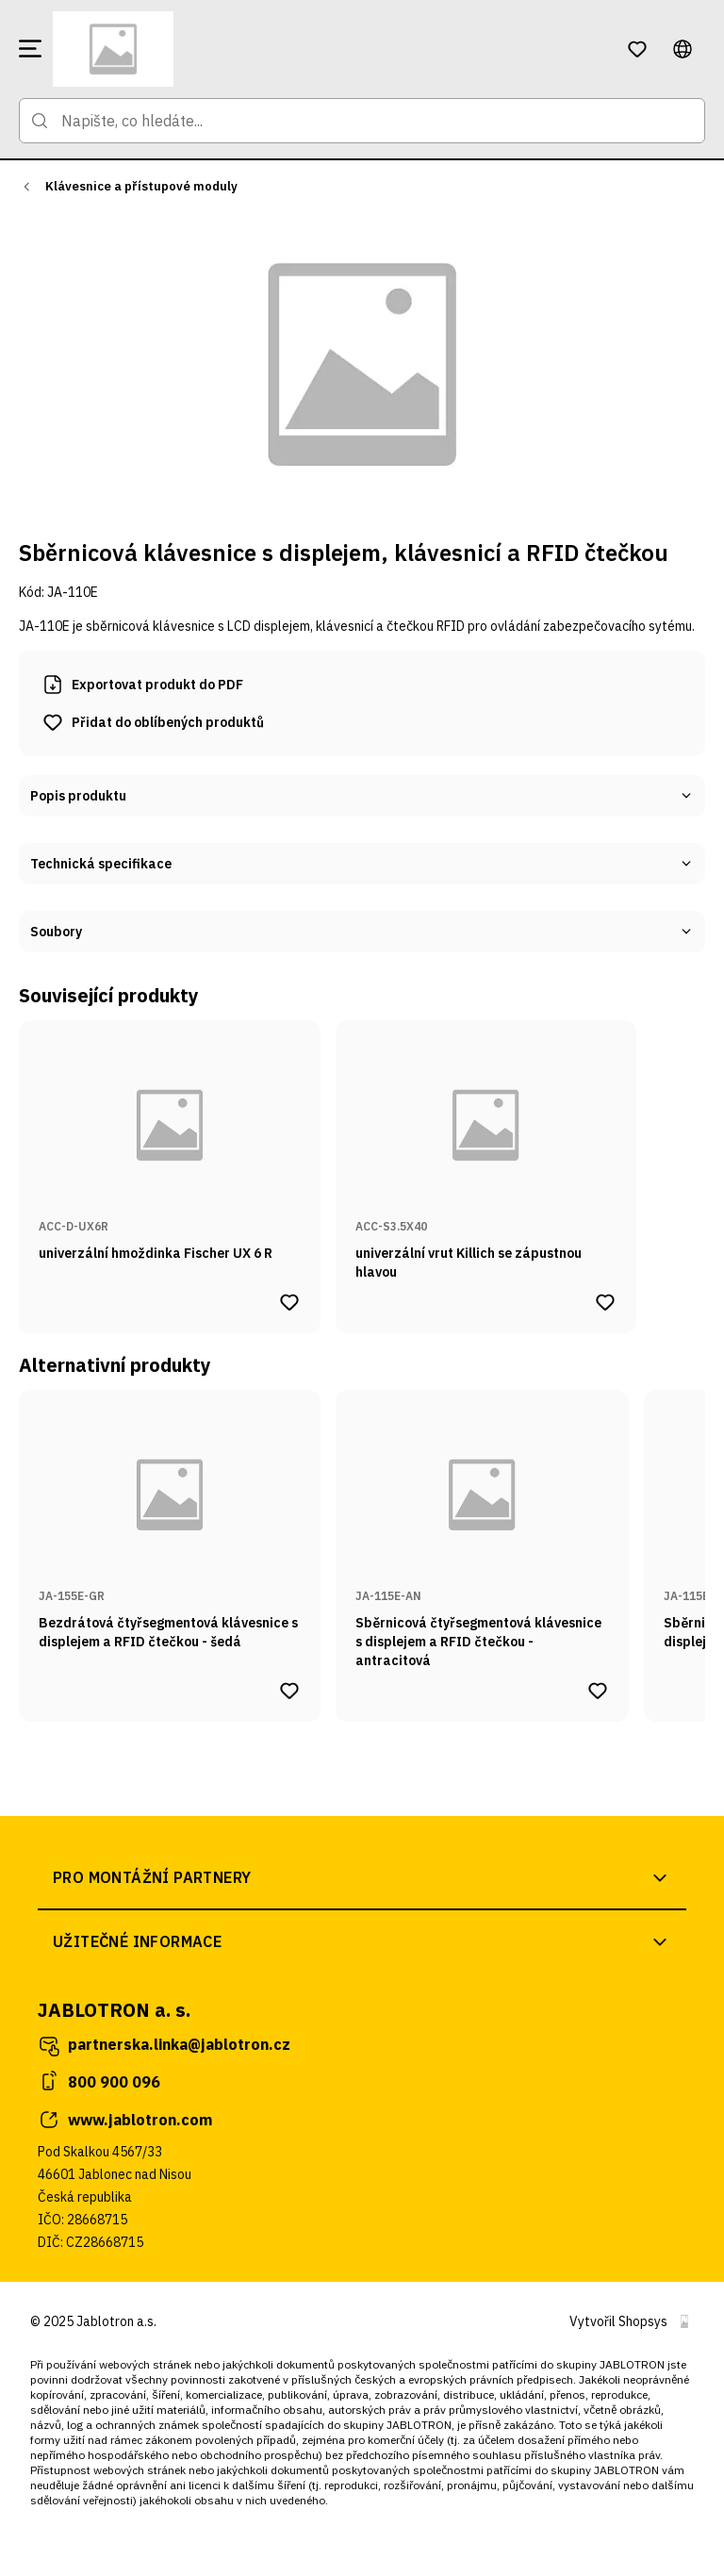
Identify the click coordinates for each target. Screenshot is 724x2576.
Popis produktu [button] (362, 795)
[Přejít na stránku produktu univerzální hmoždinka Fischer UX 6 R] (170, 1151)
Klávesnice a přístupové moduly (141, 186)
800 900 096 (99, 2081)
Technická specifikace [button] (362, 863)
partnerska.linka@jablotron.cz (164, 2045)
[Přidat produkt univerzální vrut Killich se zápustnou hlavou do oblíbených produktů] (605, 1302)
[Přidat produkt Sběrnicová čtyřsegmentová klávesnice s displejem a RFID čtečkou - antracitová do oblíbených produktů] (597, 1690)
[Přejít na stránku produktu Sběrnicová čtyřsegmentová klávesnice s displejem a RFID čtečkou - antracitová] (483, 1530)
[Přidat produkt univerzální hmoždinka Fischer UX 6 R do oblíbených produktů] (289, 1302)
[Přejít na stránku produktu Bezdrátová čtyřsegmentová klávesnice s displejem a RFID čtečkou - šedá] (170, 1530)
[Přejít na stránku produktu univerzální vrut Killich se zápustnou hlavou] (486, 1151)
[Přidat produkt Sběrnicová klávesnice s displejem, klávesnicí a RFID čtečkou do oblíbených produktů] (152, 722)
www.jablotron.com (125, 2119)
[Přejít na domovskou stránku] (328, 49)
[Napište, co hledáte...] (362, 120)
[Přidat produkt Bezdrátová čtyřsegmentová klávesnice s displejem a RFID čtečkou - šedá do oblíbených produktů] (289, 1690)
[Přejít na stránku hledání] (39, 120)
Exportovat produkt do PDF (142, 684)
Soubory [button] (362, 931)
